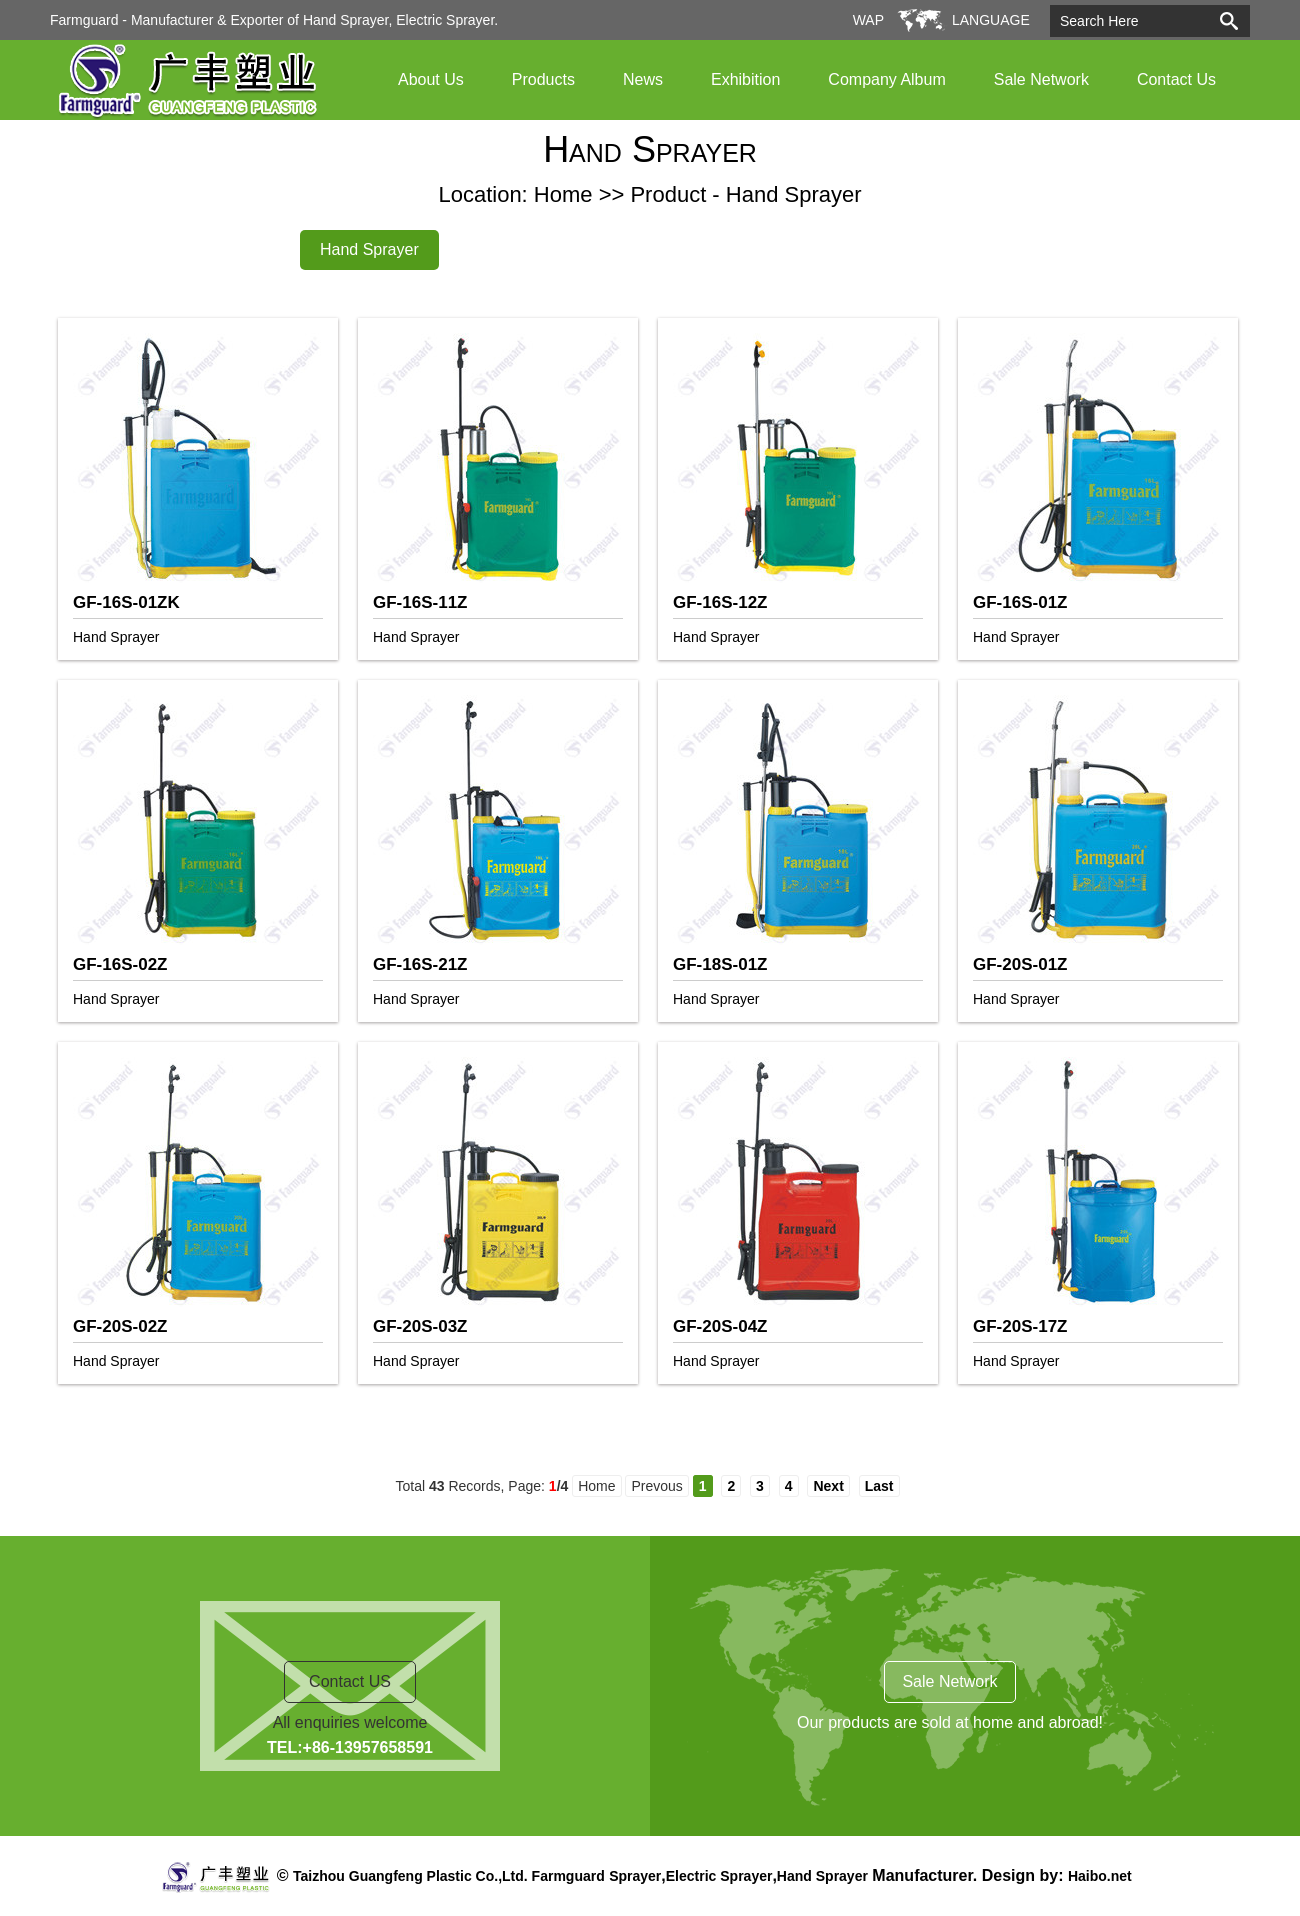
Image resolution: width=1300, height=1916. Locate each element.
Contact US (350, 1681)
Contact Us (1176, 79)
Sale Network (1041, 79)
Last (879, 1486)
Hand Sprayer (369, 249)
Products (543, 79)
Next (828, 1486)
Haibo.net (1100, 1876)
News (643, 79)
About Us (431, 79)
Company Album (886, 79)
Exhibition (745, 79)
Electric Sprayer (719, 1876)
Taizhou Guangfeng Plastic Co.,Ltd (408, 1876)
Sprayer (635, 1876)
